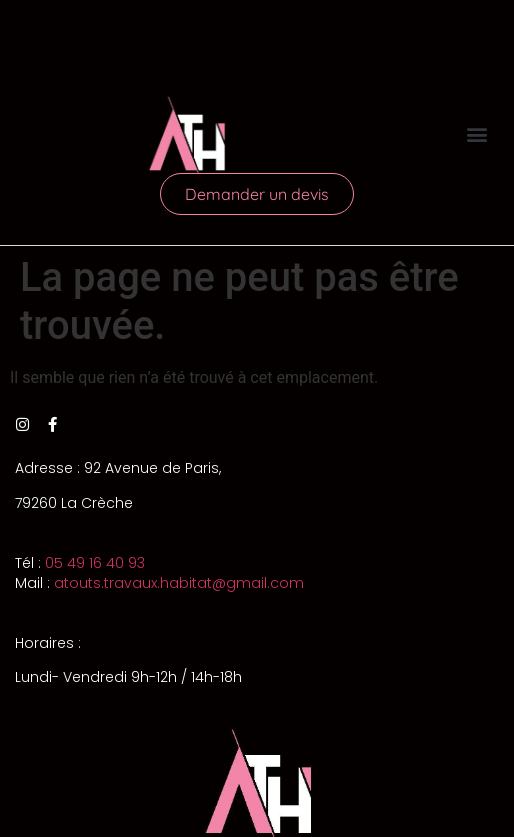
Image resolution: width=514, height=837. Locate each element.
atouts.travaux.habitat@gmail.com (179, 583)
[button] (477, 134)
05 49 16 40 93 (95, 563)
